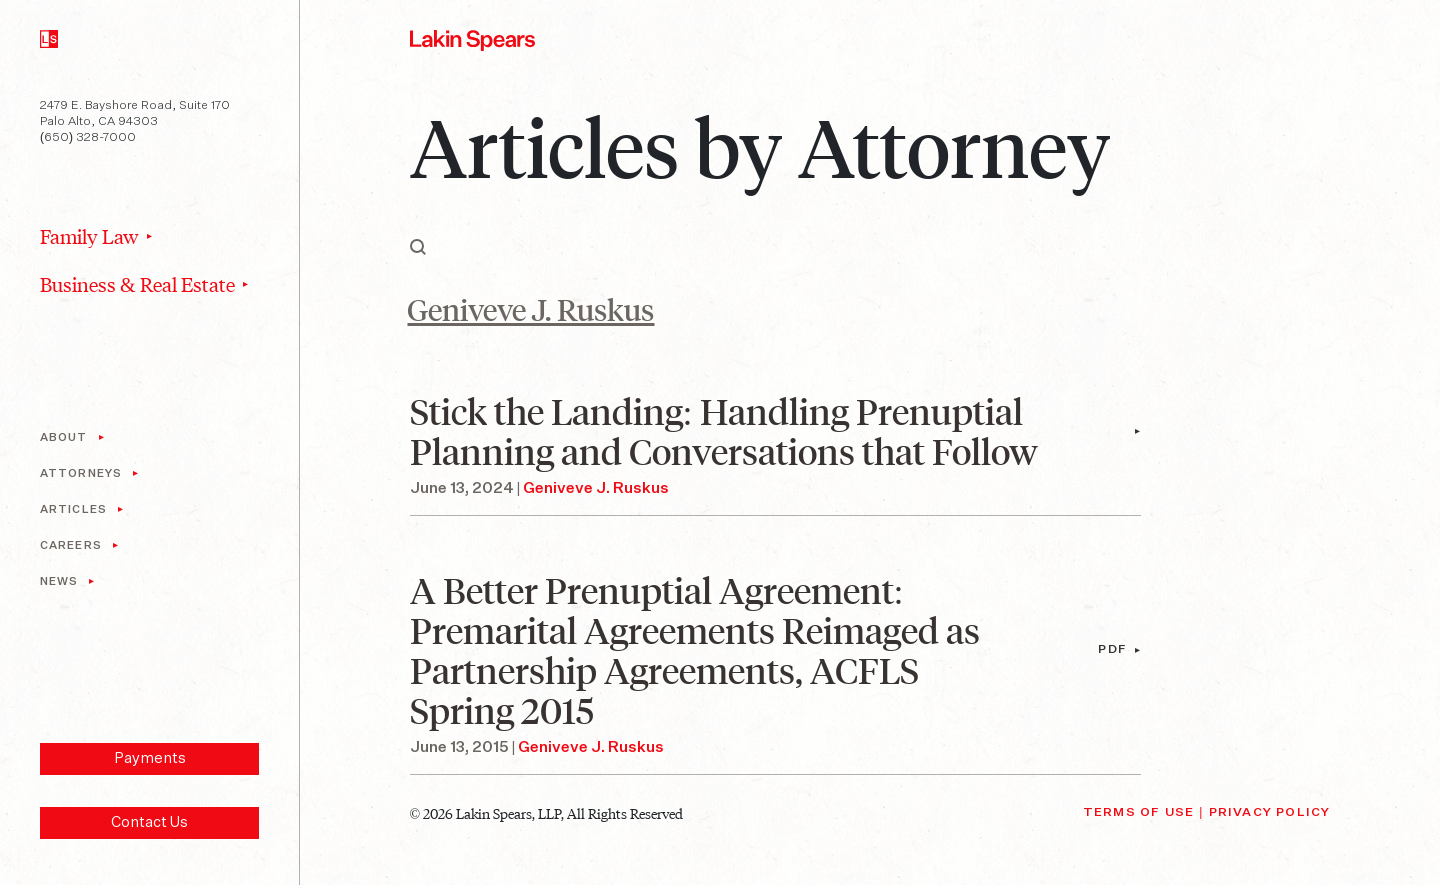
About (64, 437)
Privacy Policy (1270, 813)
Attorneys (81, 473)
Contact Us (149, 822)
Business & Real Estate (137, 284)
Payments (150, 758)
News (59, 581)
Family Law (89, 236)
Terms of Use (1138, 813)
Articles (73, 509)
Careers (71, 545)
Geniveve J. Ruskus (596, 488)
